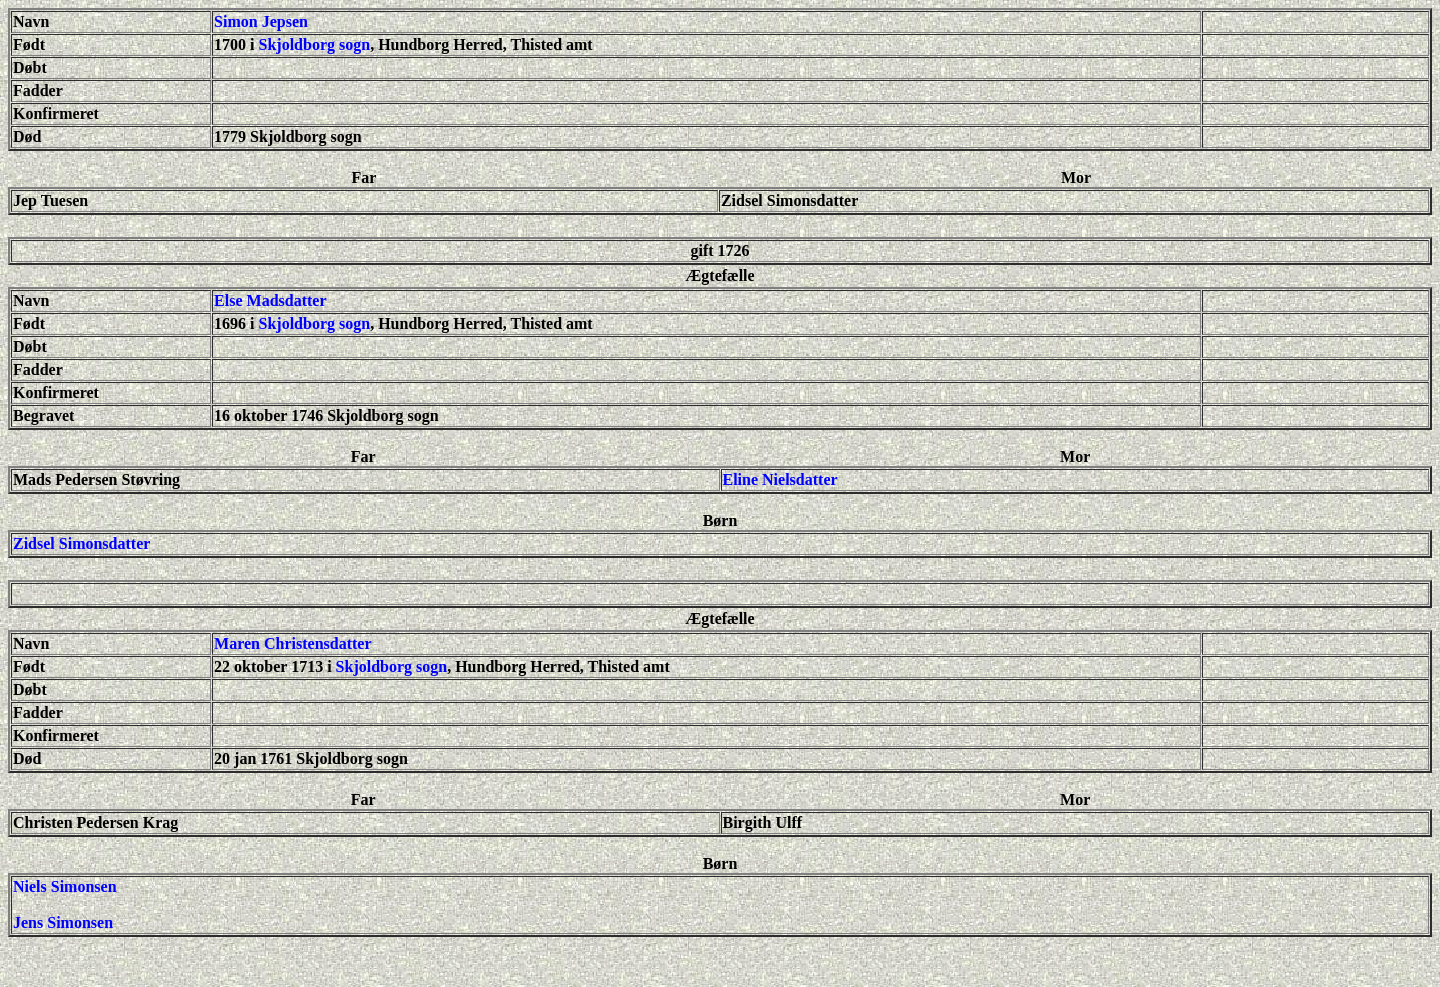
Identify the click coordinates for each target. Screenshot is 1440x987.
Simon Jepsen (261, 21)
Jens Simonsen (63, 922)
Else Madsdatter (270, 300)
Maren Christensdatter (292, 643)
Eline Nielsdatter (780, 479)
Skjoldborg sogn (315, 44)
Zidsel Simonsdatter (81, 543)
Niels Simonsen (65, 886)
